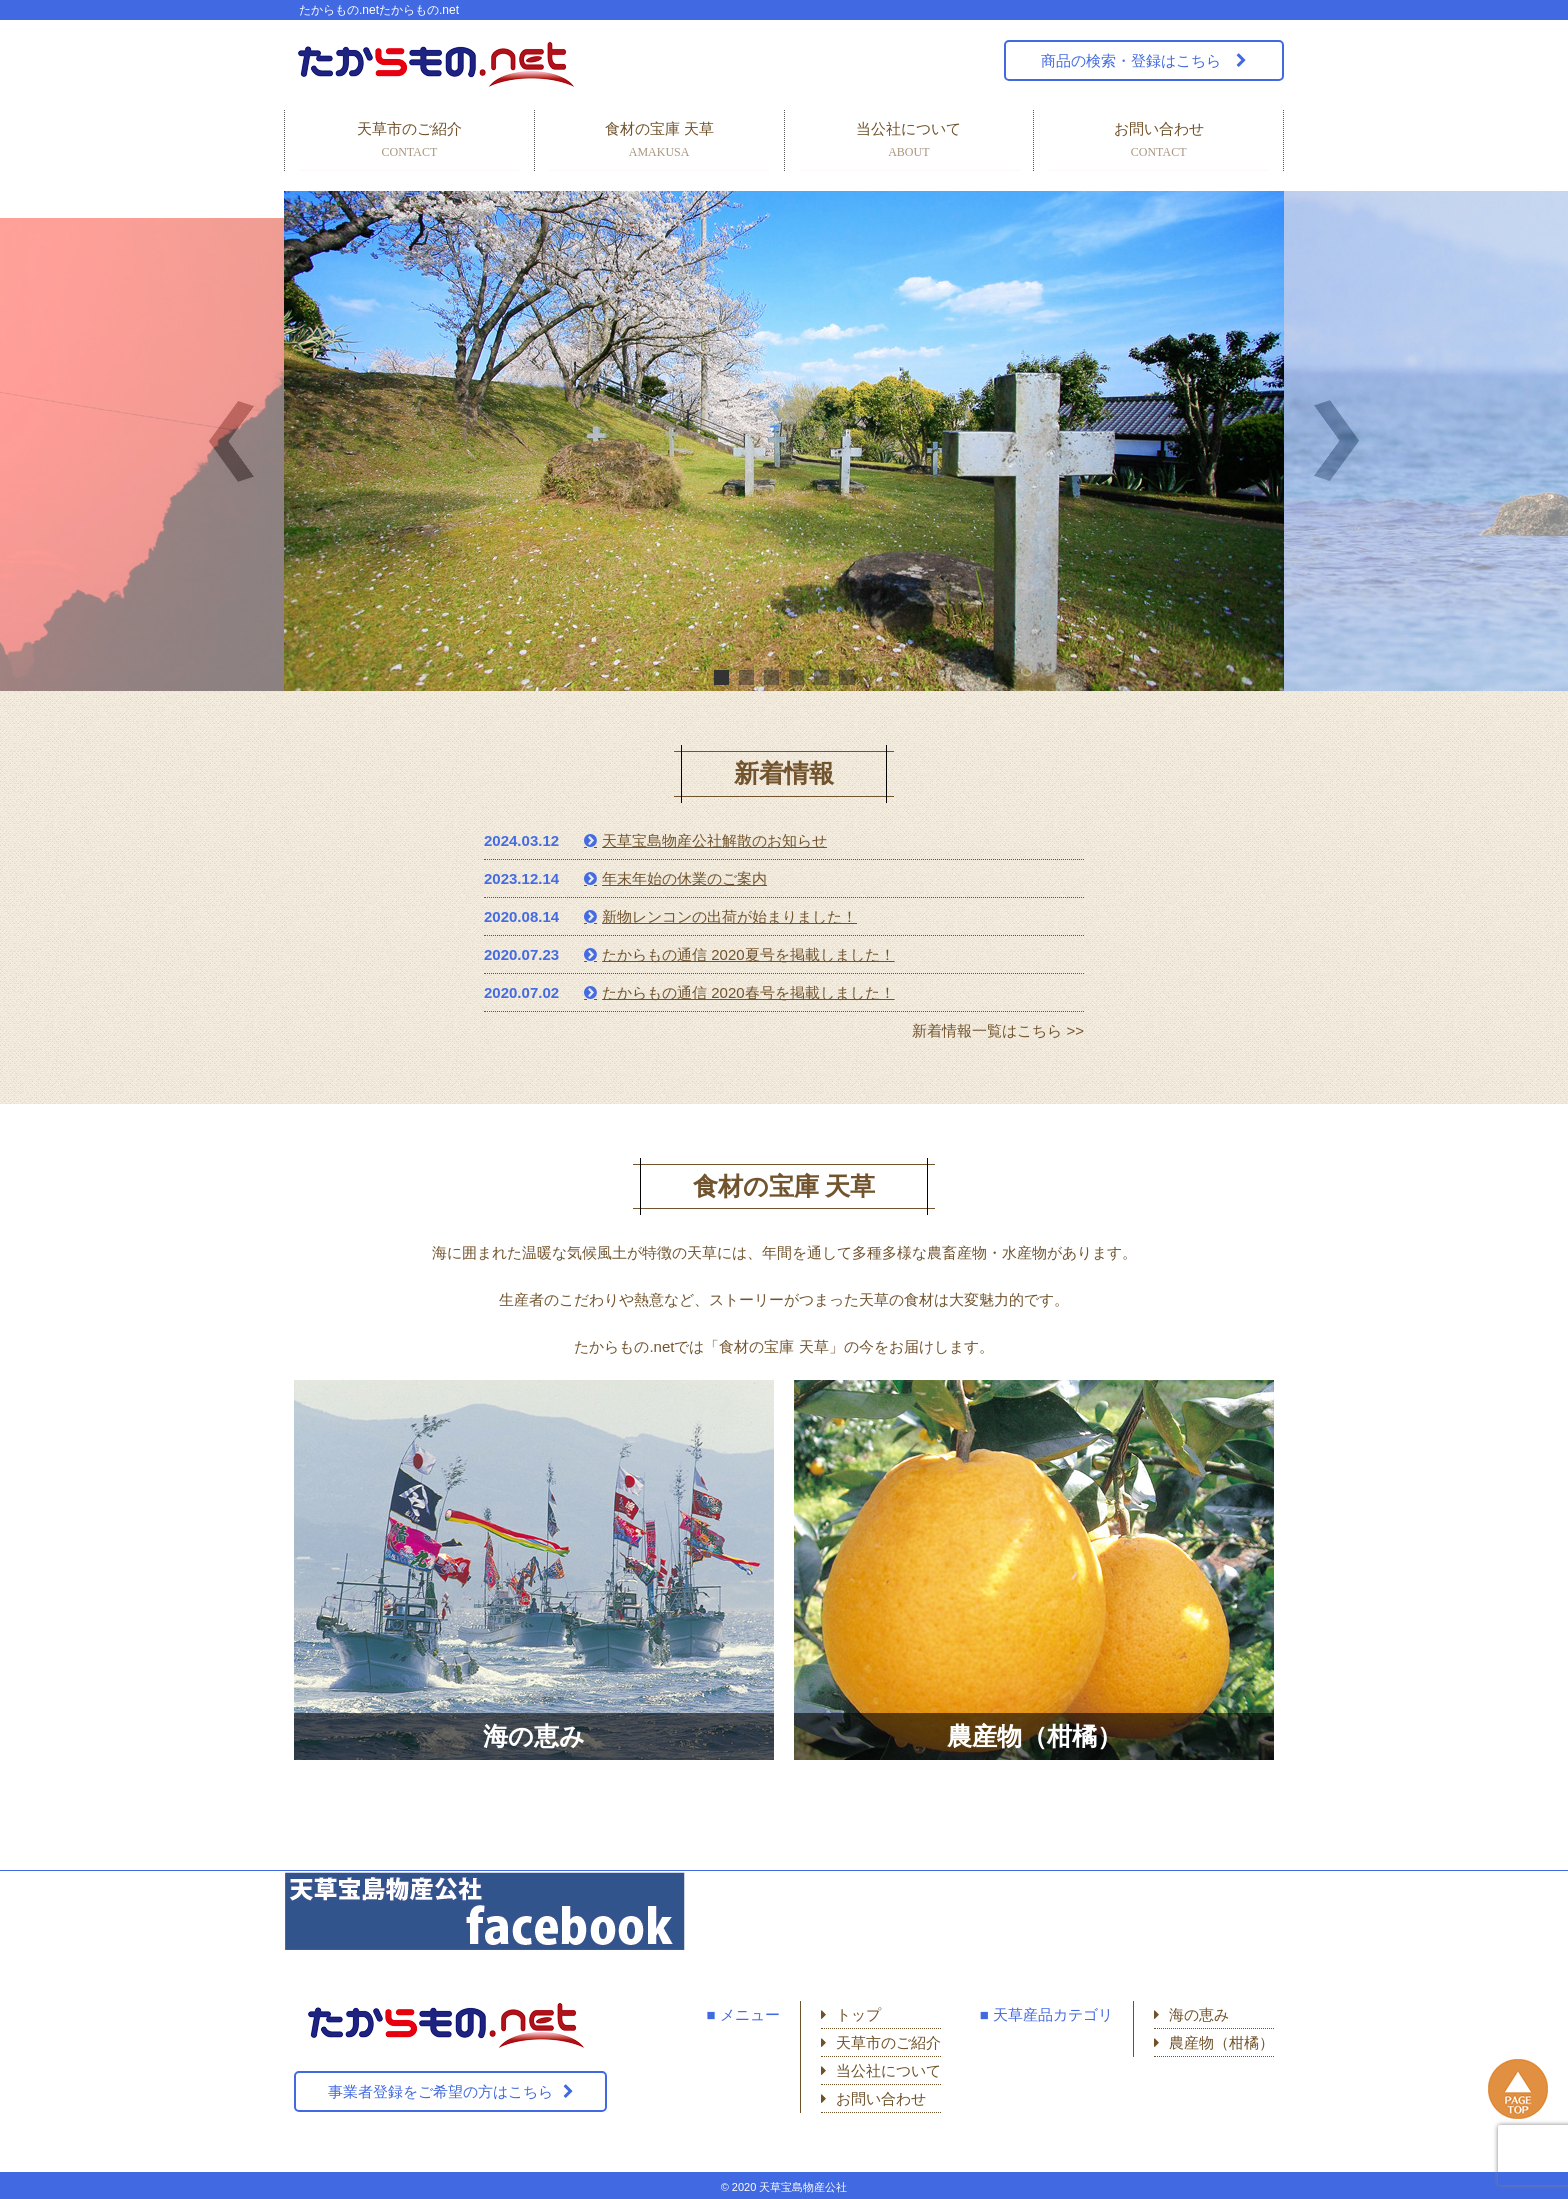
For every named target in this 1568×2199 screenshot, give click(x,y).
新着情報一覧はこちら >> (998, 1030)
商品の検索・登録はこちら (1133, 60)
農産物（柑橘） (1221, 2042)
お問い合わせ (1158, 141)
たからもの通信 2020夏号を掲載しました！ (748, 954)
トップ (858, 2014)
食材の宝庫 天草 (659, 141)
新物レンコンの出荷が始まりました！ (729, 916)
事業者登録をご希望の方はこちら (440, 2091)
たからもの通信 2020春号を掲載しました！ (748, 992)
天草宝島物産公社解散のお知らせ (714, 840)
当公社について (909, 141)
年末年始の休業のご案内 (684, 878)
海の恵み (1199, 2014)
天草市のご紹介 (409, 141)
